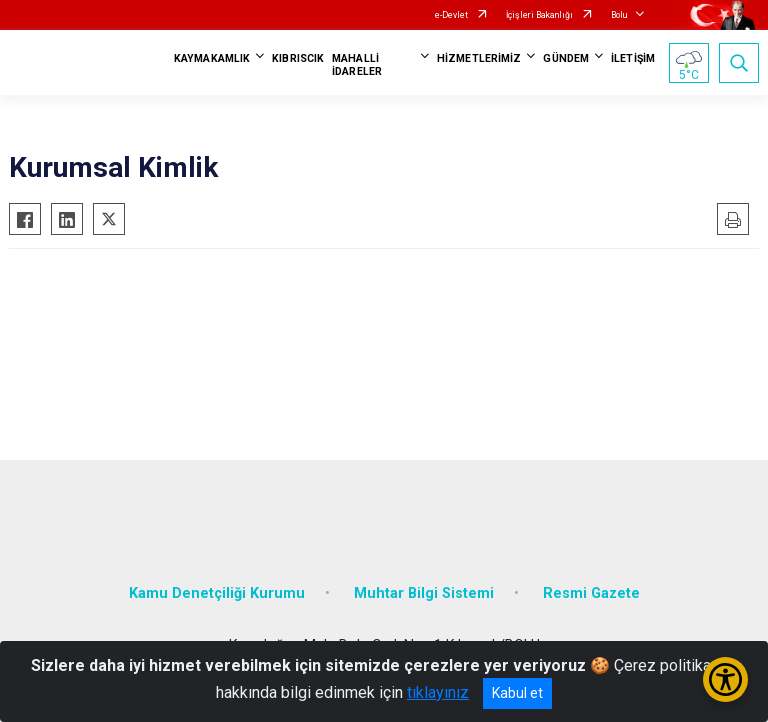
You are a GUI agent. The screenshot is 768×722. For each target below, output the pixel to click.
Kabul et (517, 693)
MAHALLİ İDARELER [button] (357, 65)
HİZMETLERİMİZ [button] (479, 58)
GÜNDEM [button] (566, 58)
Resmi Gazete (591, 593)
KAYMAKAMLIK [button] (212, 58)
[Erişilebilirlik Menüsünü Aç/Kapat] (725, 679)
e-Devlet (451, 15)
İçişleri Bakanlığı (539, 15)
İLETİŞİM (633, 58)
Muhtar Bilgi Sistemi (424, 593)
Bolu (619, 15)
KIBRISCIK (298, 58)
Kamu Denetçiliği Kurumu (217, 593)
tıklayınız (438, 692)
